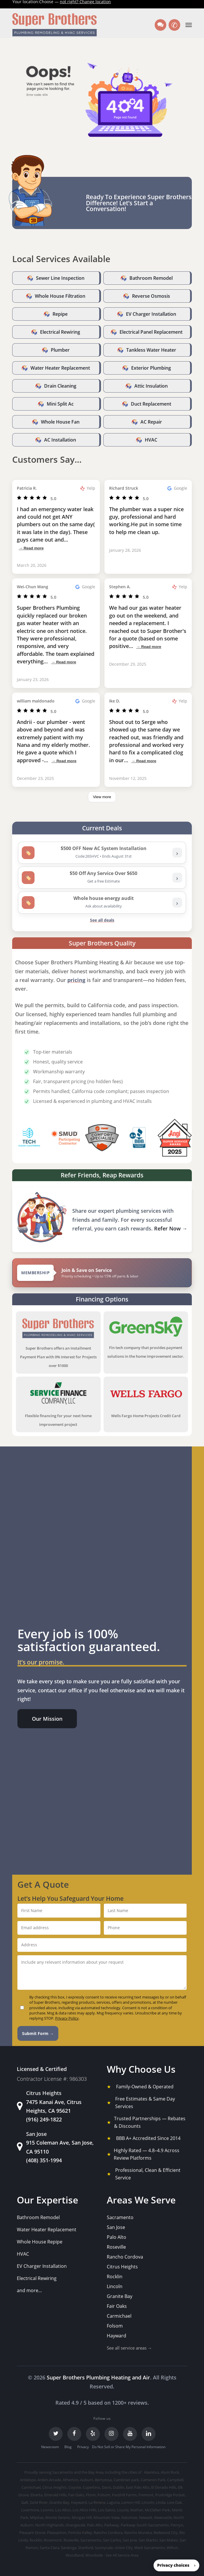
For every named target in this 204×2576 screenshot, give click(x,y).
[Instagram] (111, 2434)
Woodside (94, 2555)
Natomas (129, 2517)
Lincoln (114, 2286)
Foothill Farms (124, 2494)
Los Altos (63, 2510)
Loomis (47, 2510)
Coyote (74, 2487)
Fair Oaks (117, 2306)
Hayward (116, 2335)
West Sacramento (149, 2547)
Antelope (28, 2479)
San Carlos (112, 2540)
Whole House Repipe (39, 2242)
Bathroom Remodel (151, 278)
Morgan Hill (82, 2517)
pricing (76, 979)
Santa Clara (49, 2547)
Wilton (172, 2547)
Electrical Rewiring (60, 332)
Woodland (75, 2555)
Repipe (60, 314)
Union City (124, 2547)
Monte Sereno (57, 2517)
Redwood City (166, 2532)
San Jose (116, 2227)
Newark (145, 2517)
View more (102, 797)
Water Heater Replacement (60, 368)
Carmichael (119, 2316)
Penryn (177, 2525)
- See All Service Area (121, 2555)
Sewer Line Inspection (60, 278)
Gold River (39, 2502)
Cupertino (91, 2487)
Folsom (115, 2326)
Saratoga (68, 2547)
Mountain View (106, 2517)
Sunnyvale (104, 2547)
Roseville (116, 2247)
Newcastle (163, 2517)
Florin (91, 2494)
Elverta (36, 2494)
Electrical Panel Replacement (151, 332)
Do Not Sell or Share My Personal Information (128, 2446)
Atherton (70, 2479)
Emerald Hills (55, 2494)
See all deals (102, 920)
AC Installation (60, 440)
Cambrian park (126, 2479)
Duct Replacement (151, 404)
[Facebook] (74, 2434)
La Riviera (97, 2502)
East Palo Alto (137, 2487)
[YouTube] (130, 2434)
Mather (136, 2510)
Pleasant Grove (32, 2532)
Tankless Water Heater (151, 350)
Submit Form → (38, 2033)
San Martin (148, 2540)
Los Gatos (106, 2510)
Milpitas (37, 2517)
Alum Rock (170, 2472)
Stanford (85, 2547)
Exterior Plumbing (151, 368)
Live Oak (174, 2502)
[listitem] (102, 853)
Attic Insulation (151, 386)
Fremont (146, 2494)
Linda (160, 2502)
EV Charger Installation (151, 314)
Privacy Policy (67, 2018)
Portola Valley (80, 2532)
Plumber (60, 350)
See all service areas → (129, 2348)
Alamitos (151, 2472)
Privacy (83, 2446)
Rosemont (53, 2540)
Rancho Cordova (125, 2257)
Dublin (118, 2487)
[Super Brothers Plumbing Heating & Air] (54, 25)
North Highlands (49, 2525)
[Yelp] (93, 2434)
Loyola (123, 2510)
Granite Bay (119, 2296)
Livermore (30, 2510)
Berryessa (103, 2479)
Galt (24, 2502)
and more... (29, 2290)
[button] (188, 25)
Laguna (113, 2502)
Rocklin (114, 2276)
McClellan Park (157, 2510)
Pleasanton (56, 2532)
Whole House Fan (60, 422)
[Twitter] (56, 2434)
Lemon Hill (130, 2502)
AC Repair (151, 422)
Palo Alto (116, 2237)
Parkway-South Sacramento (145, 2525)
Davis (106, 2487)
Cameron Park (153, 2479)
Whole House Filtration (60, 296)
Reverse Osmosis (151, 296)
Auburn (86, 2479)
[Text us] (160, 25)
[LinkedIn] (149, 2434)
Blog (68, 2446)
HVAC (151, 440)
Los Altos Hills (84, 2510)
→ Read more (31, 548)
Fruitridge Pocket (170, 2494)
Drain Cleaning (60, 386)
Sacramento (120, 2217)
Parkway (111, 2525)
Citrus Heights (122, 2266)
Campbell (175, 2479)
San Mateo (168, 2540)
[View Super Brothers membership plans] (102, 1272)
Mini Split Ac (60, 404)
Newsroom (50, 2446)
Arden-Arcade (49, 2479)
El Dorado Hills (163, 2487)
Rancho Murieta (138, 2532)
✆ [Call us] (175, 25)
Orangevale (75, 2525)
